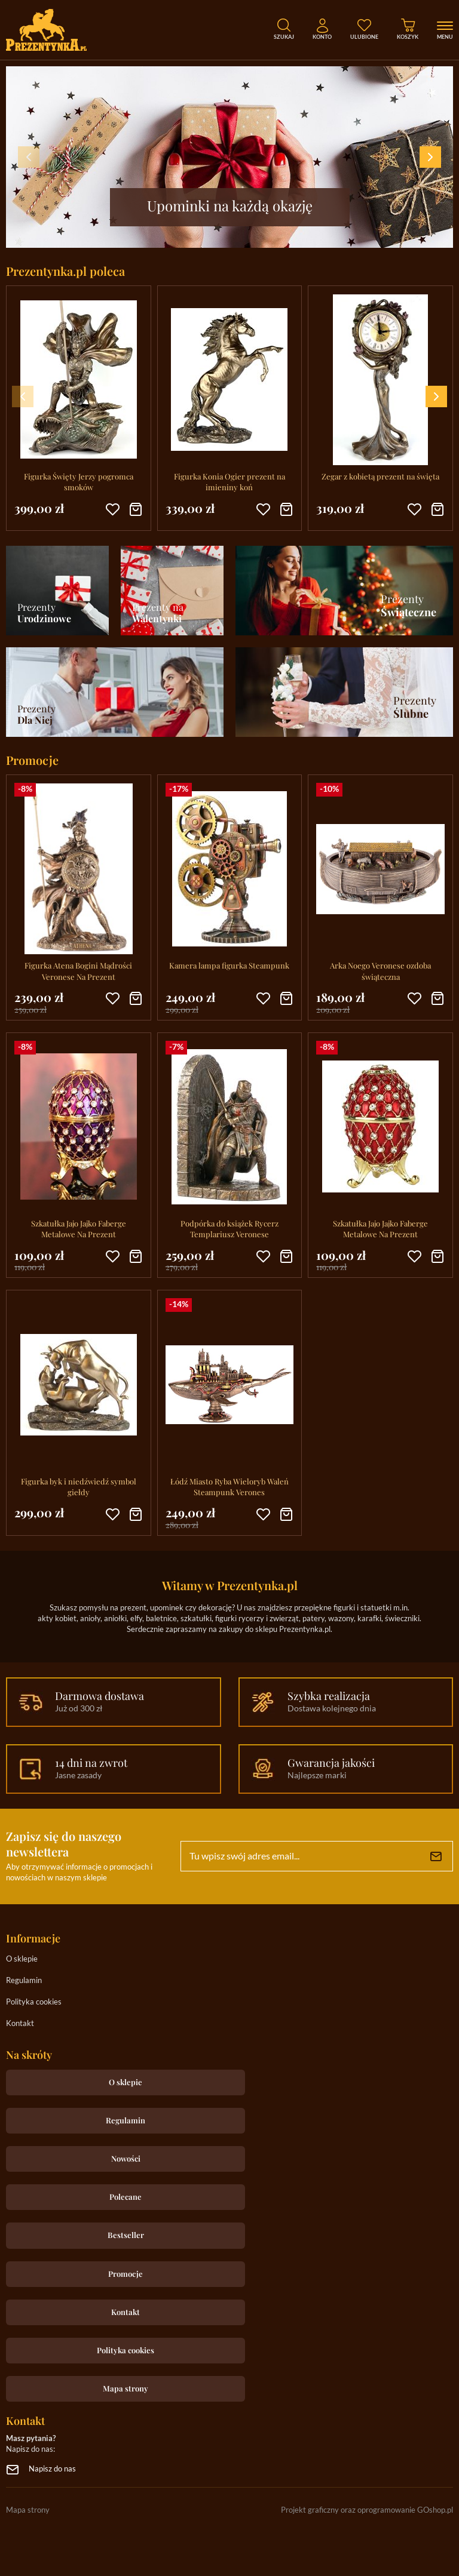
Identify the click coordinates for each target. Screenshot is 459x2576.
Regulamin (24, 1981)
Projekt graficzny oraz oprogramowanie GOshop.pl (367, 2510)
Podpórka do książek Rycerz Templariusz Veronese (229, 1228)
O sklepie (22, 1959)
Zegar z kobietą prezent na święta (380, 476)
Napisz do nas (52, 2469)
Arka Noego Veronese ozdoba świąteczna (380, 970)
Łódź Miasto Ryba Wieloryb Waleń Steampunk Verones (229, 1486)
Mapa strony (125, 2388)
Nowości (125, 2158)
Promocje (125, 2273)
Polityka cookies (34, 2002)
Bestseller (126, 2235)
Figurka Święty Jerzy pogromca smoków (78, 481)
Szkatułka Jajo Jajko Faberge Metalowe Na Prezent (78, 1228)
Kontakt (20, 2024)
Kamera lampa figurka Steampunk (229, 965)
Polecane (125, 2196)
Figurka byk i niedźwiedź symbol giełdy (78, 1486)
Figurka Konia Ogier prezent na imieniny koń (229, 481)
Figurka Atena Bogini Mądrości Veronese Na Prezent (78, 970)
